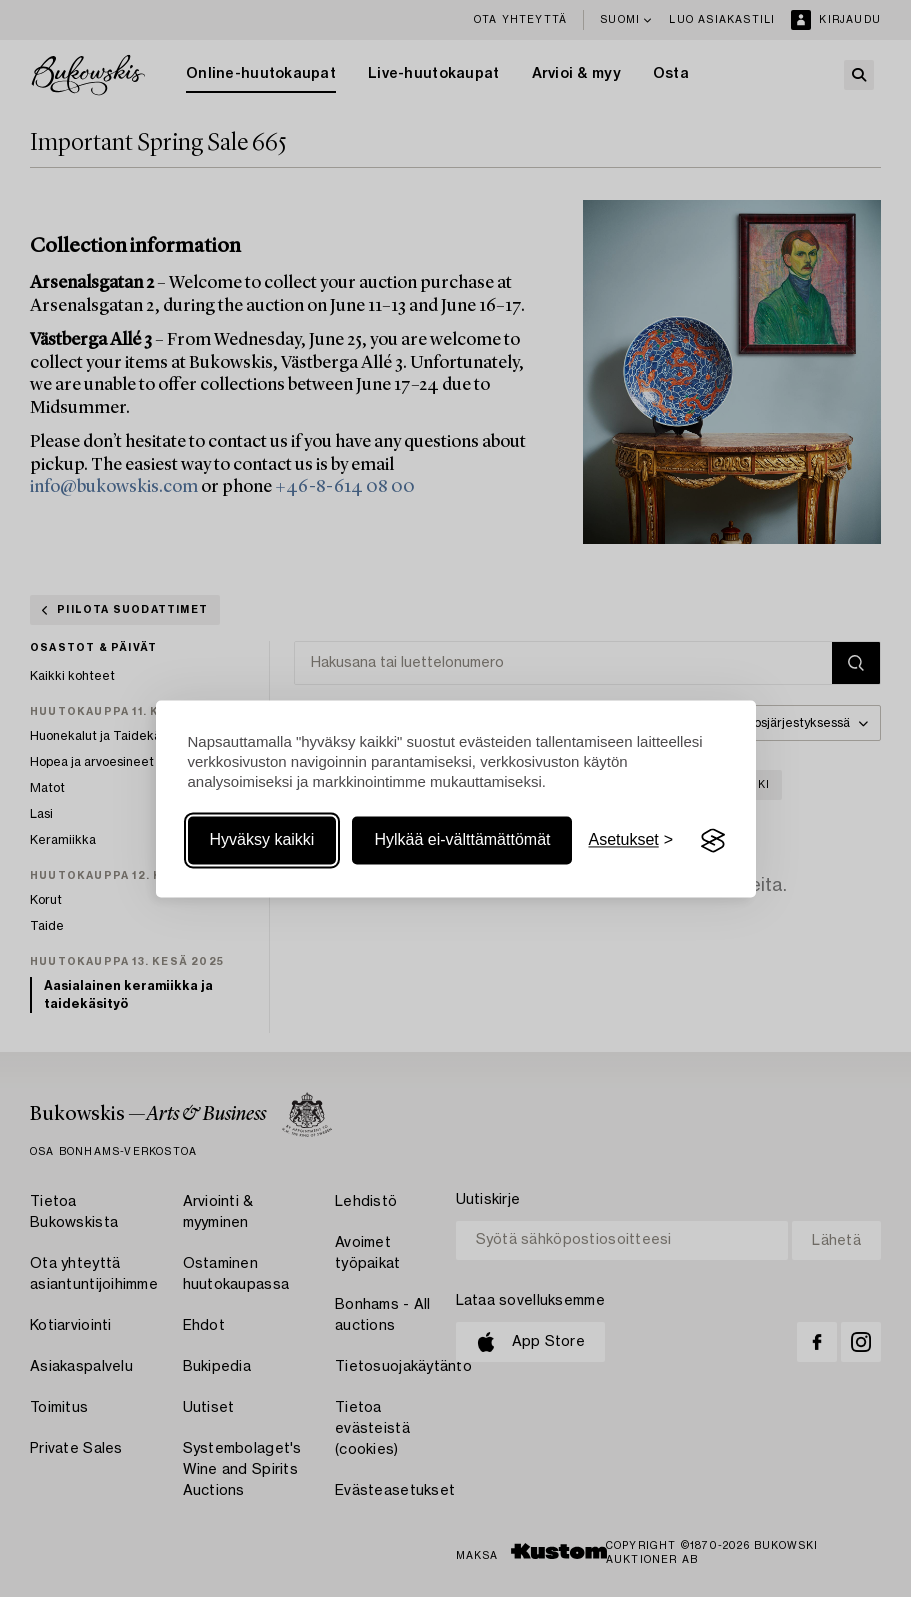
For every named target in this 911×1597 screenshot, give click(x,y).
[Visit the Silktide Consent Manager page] (713, 841)
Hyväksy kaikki (262, 840)
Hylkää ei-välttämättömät (462, 840)
